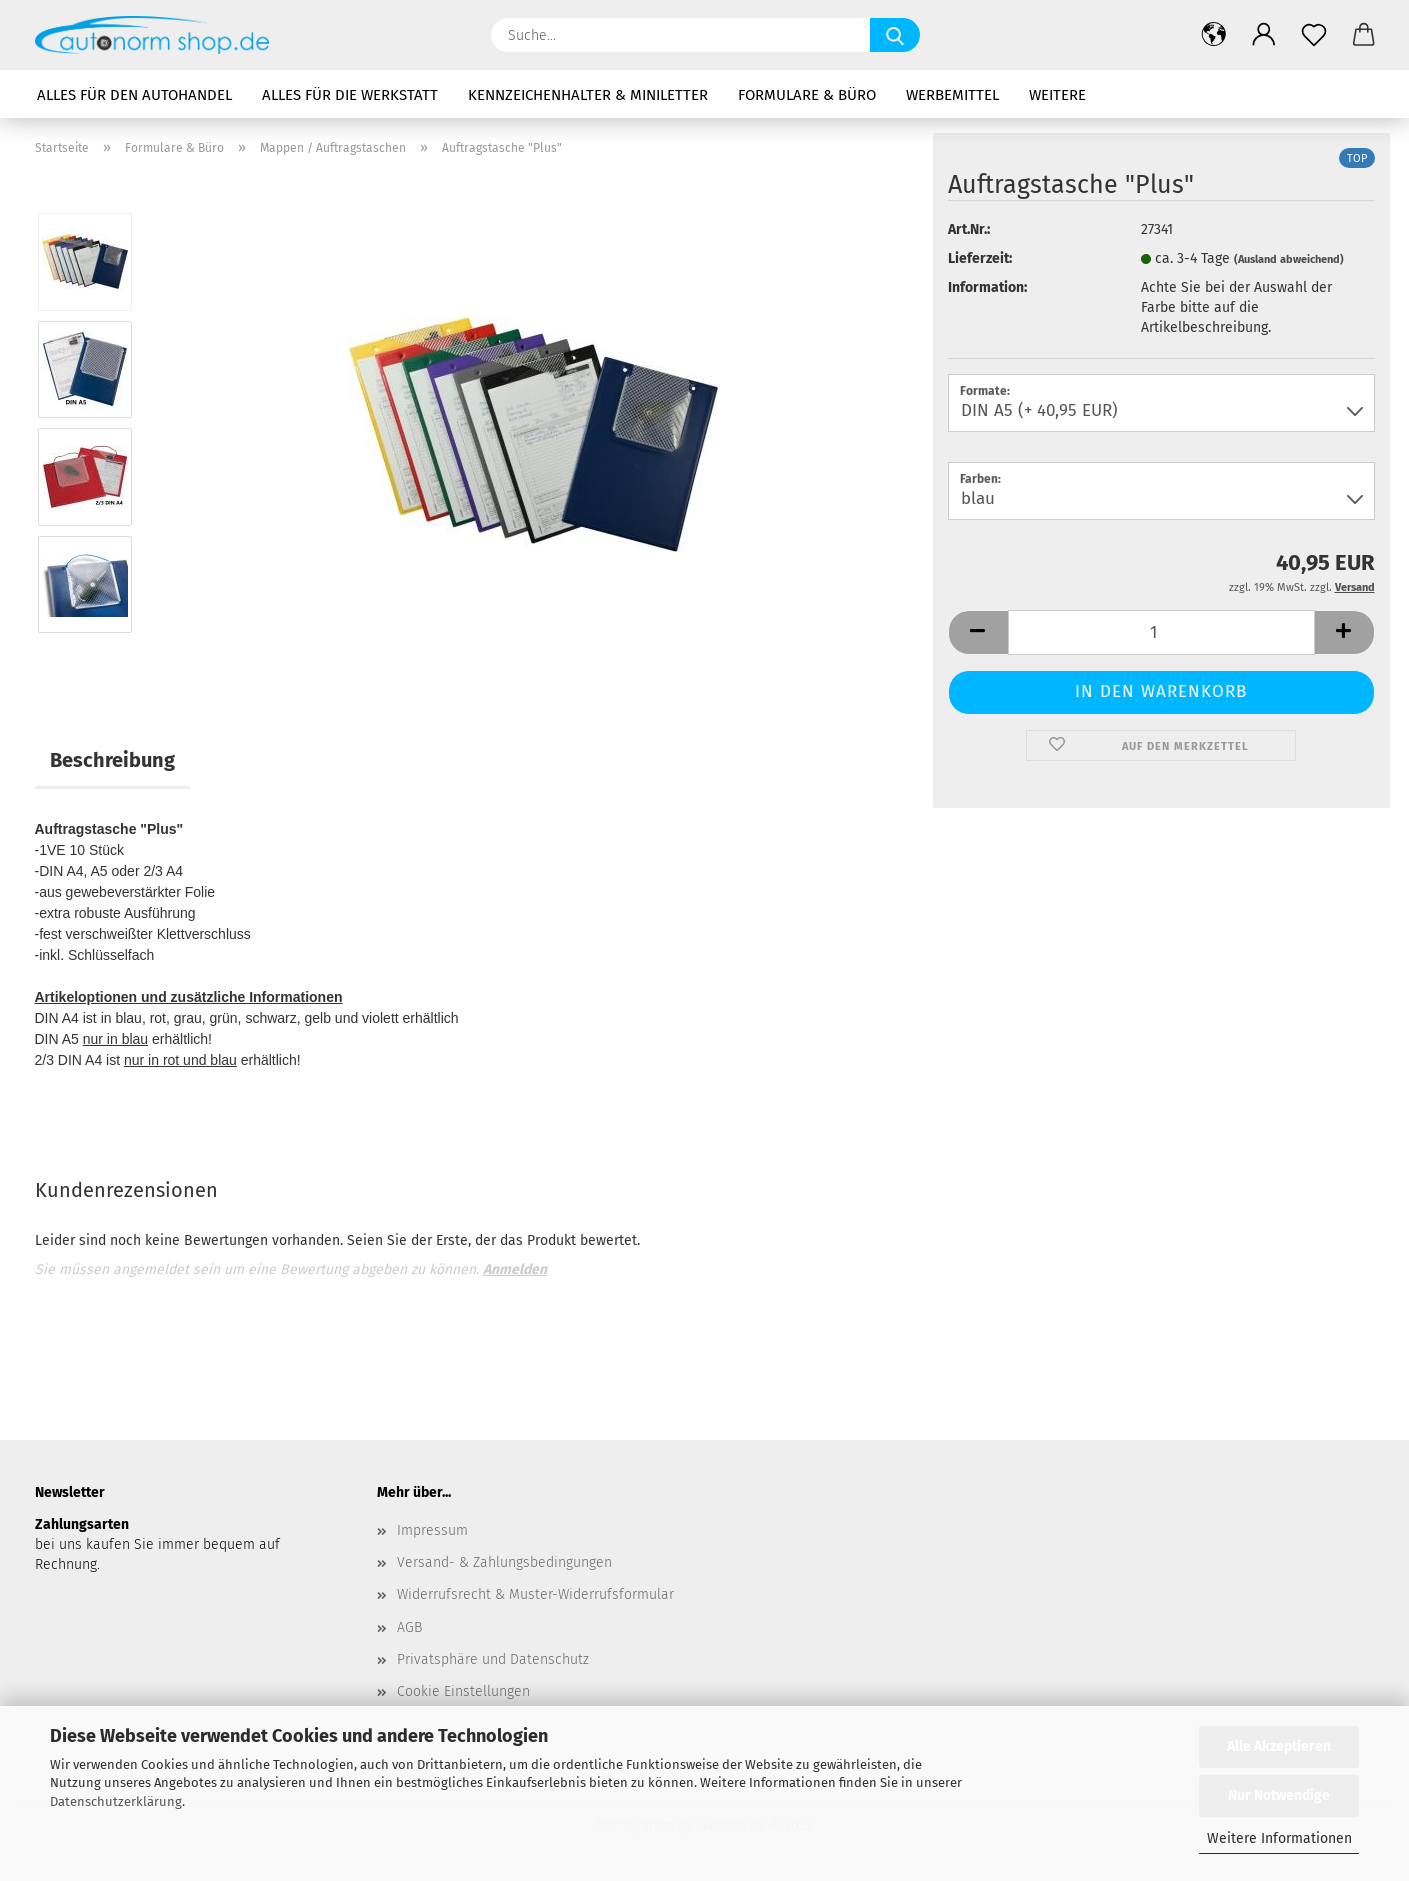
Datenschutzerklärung (116, 1801)
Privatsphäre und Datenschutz (493, 1659)
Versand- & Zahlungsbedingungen (504, 1562)
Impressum (432, 1530)
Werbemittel (952, 95)
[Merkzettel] (1314, 35)
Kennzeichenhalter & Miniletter (588, 95)
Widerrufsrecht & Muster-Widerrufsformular (535, 1594)
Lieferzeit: (980, 258)
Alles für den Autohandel (134, 95)
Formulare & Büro (807, 95)
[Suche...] (895, 35)
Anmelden (515, 1269)
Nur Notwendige (1279, 1795)
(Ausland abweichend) (1289, 259)
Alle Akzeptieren (1279, 1746)
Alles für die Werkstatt (350, 95)
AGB (409, 1627)
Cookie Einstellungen (463, 1691)
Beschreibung (112, 760)
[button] (1214, 35)
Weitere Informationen (1279, 1838)
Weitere (1057, 95)
